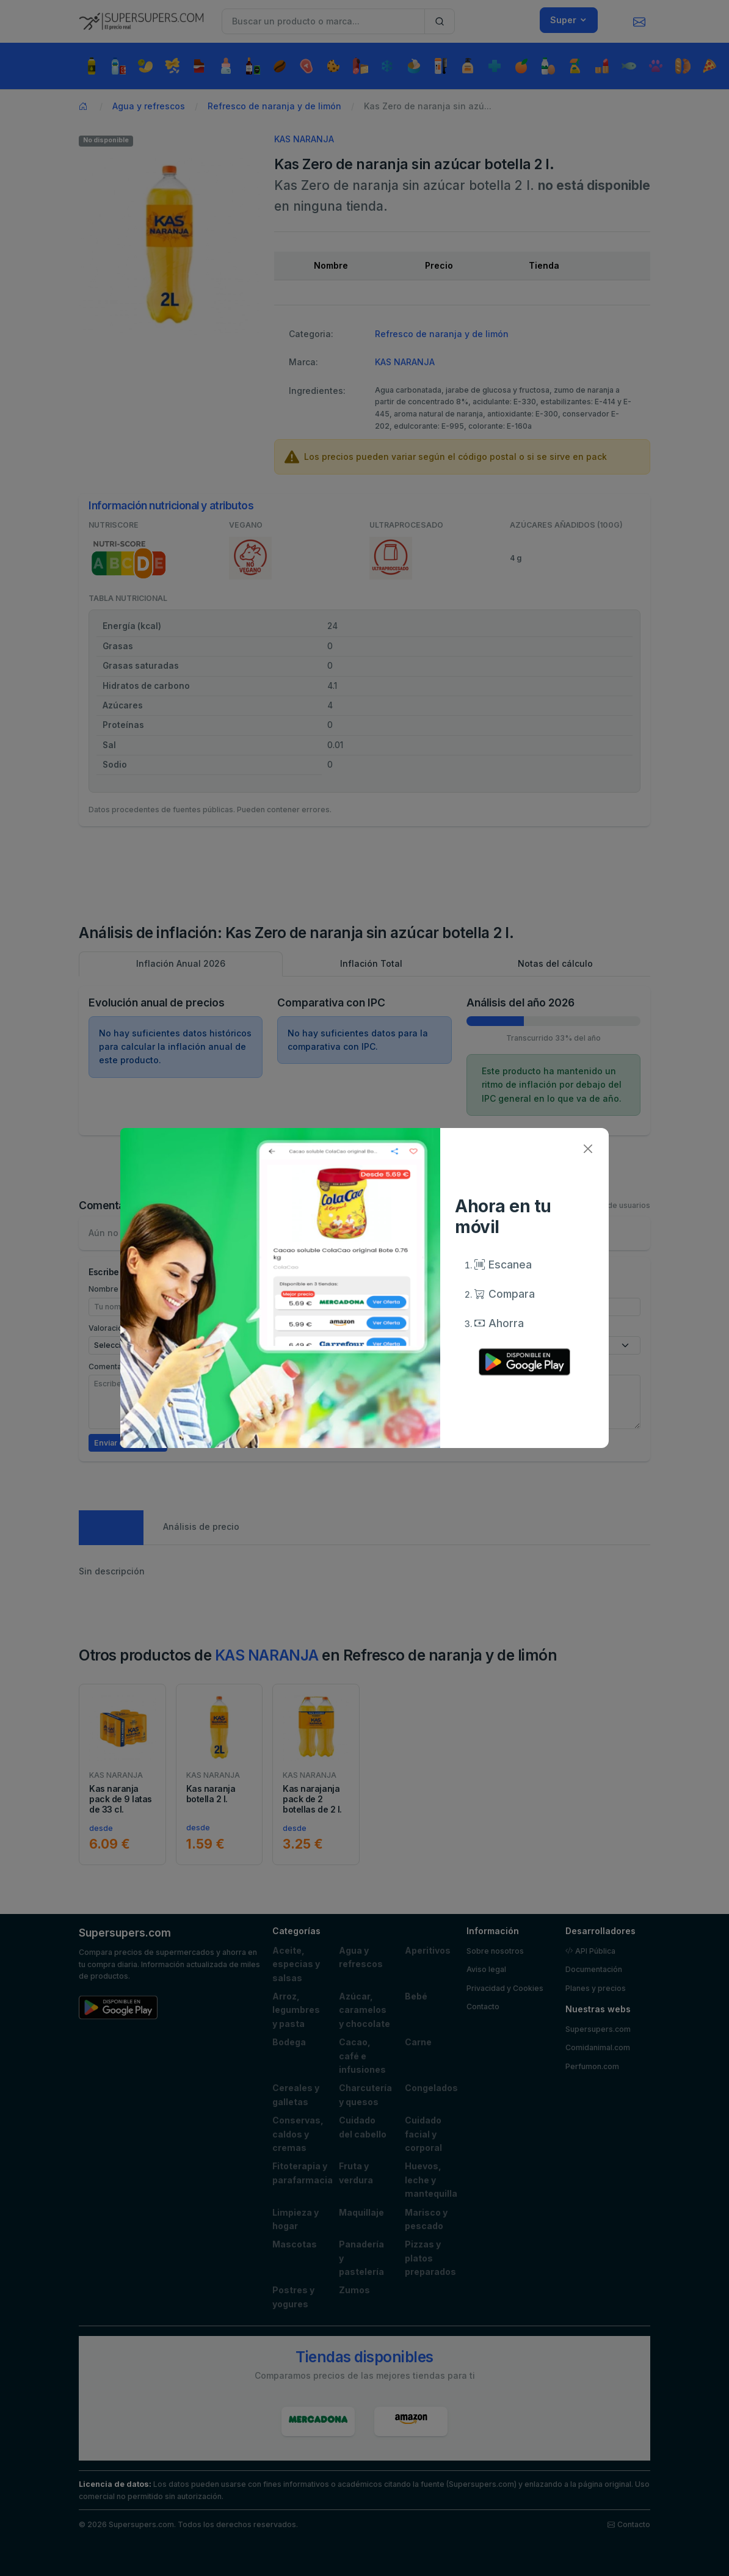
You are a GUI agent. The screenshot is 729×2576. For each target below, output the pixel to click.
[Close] (587, 1149)
